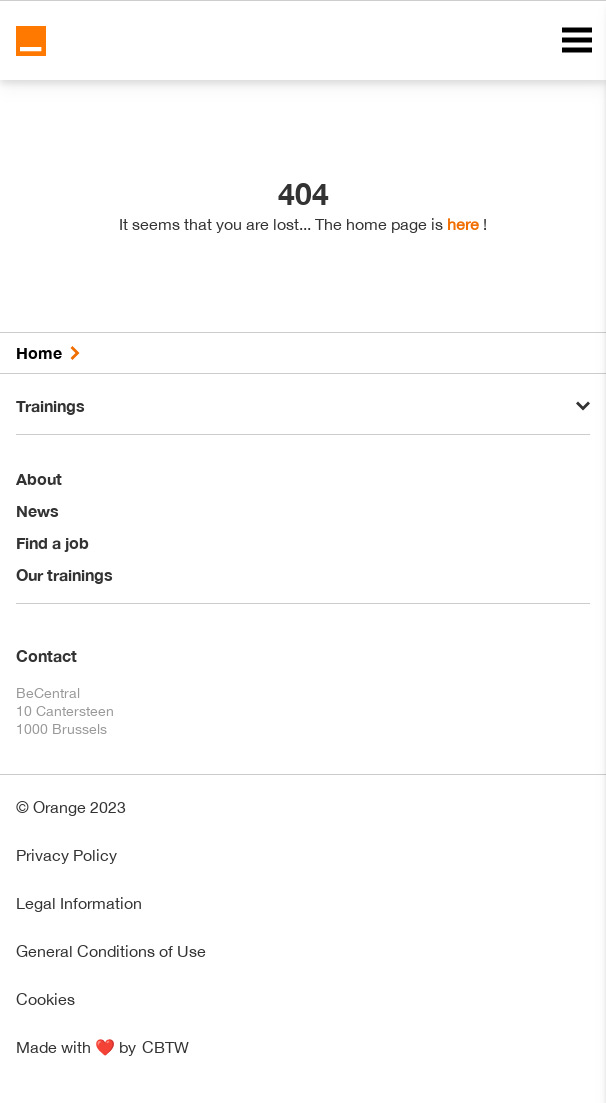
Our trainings (64, 574)
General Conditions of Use (111, 951)
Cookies (45, 999)
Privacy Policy (66, 855)
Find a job (52, 542)
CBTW (165, 1047)
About (39, 478)
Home (39, 352)
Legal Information (79, 903)
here (463, 224)
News (37, 510)
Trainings (50, 405)
